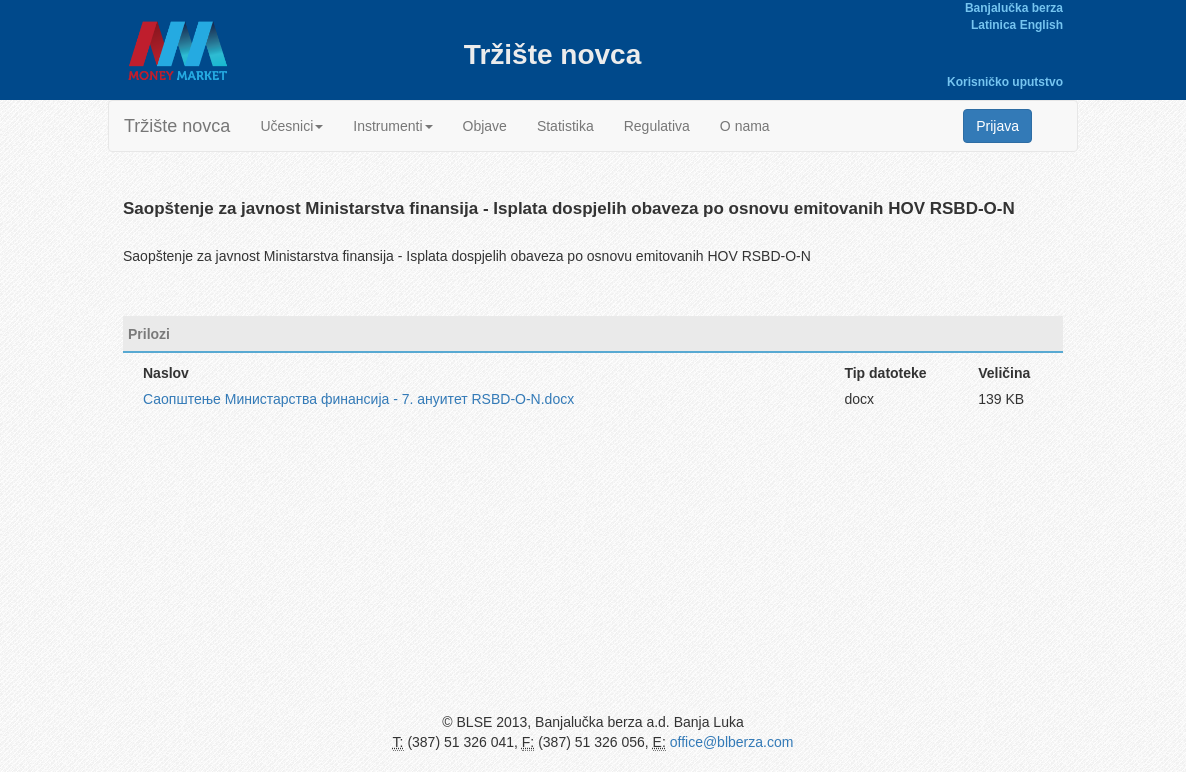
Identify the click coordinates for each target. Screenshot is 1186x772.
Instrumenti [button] (392, 126)
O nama (745, 126)
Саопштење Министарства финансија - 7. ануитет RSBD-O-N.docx (358, 399)
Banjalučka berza (1014, 8)
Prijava (997, 126)
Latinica (993, 25)
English (1041, 25)
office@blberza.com (732, 742)
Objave (485, 126)
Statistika (565, 126)
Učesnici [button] (291, 126)
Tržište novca (177, 126)
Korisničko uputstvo (1005, 82)
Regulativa (657, 126)
